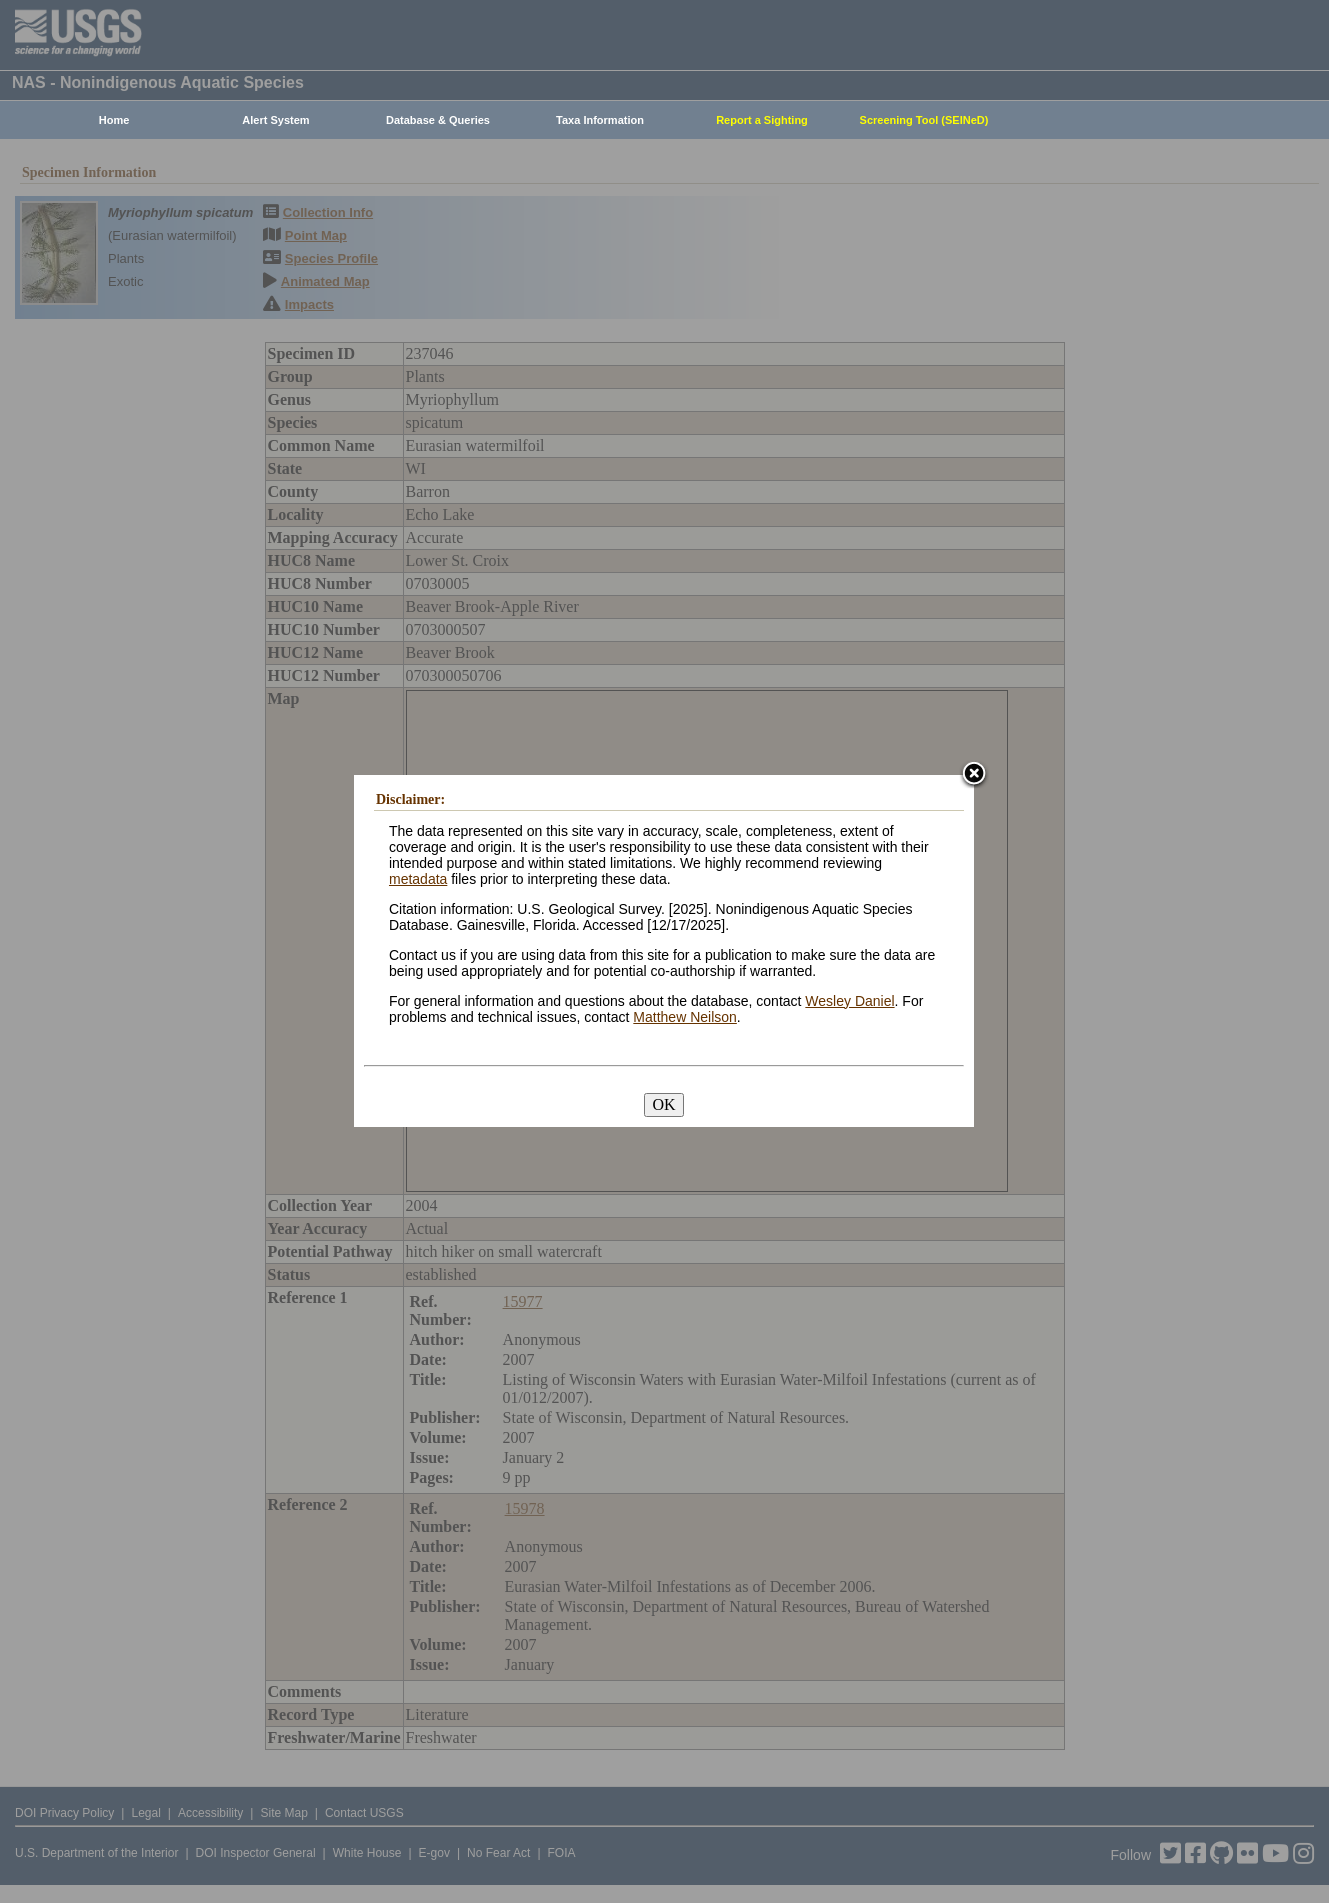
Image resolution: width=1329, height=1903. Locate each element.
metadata (418, 879)
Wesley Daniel (849, 1001)
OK (663, 1104)
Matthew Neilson (685, 1017)
